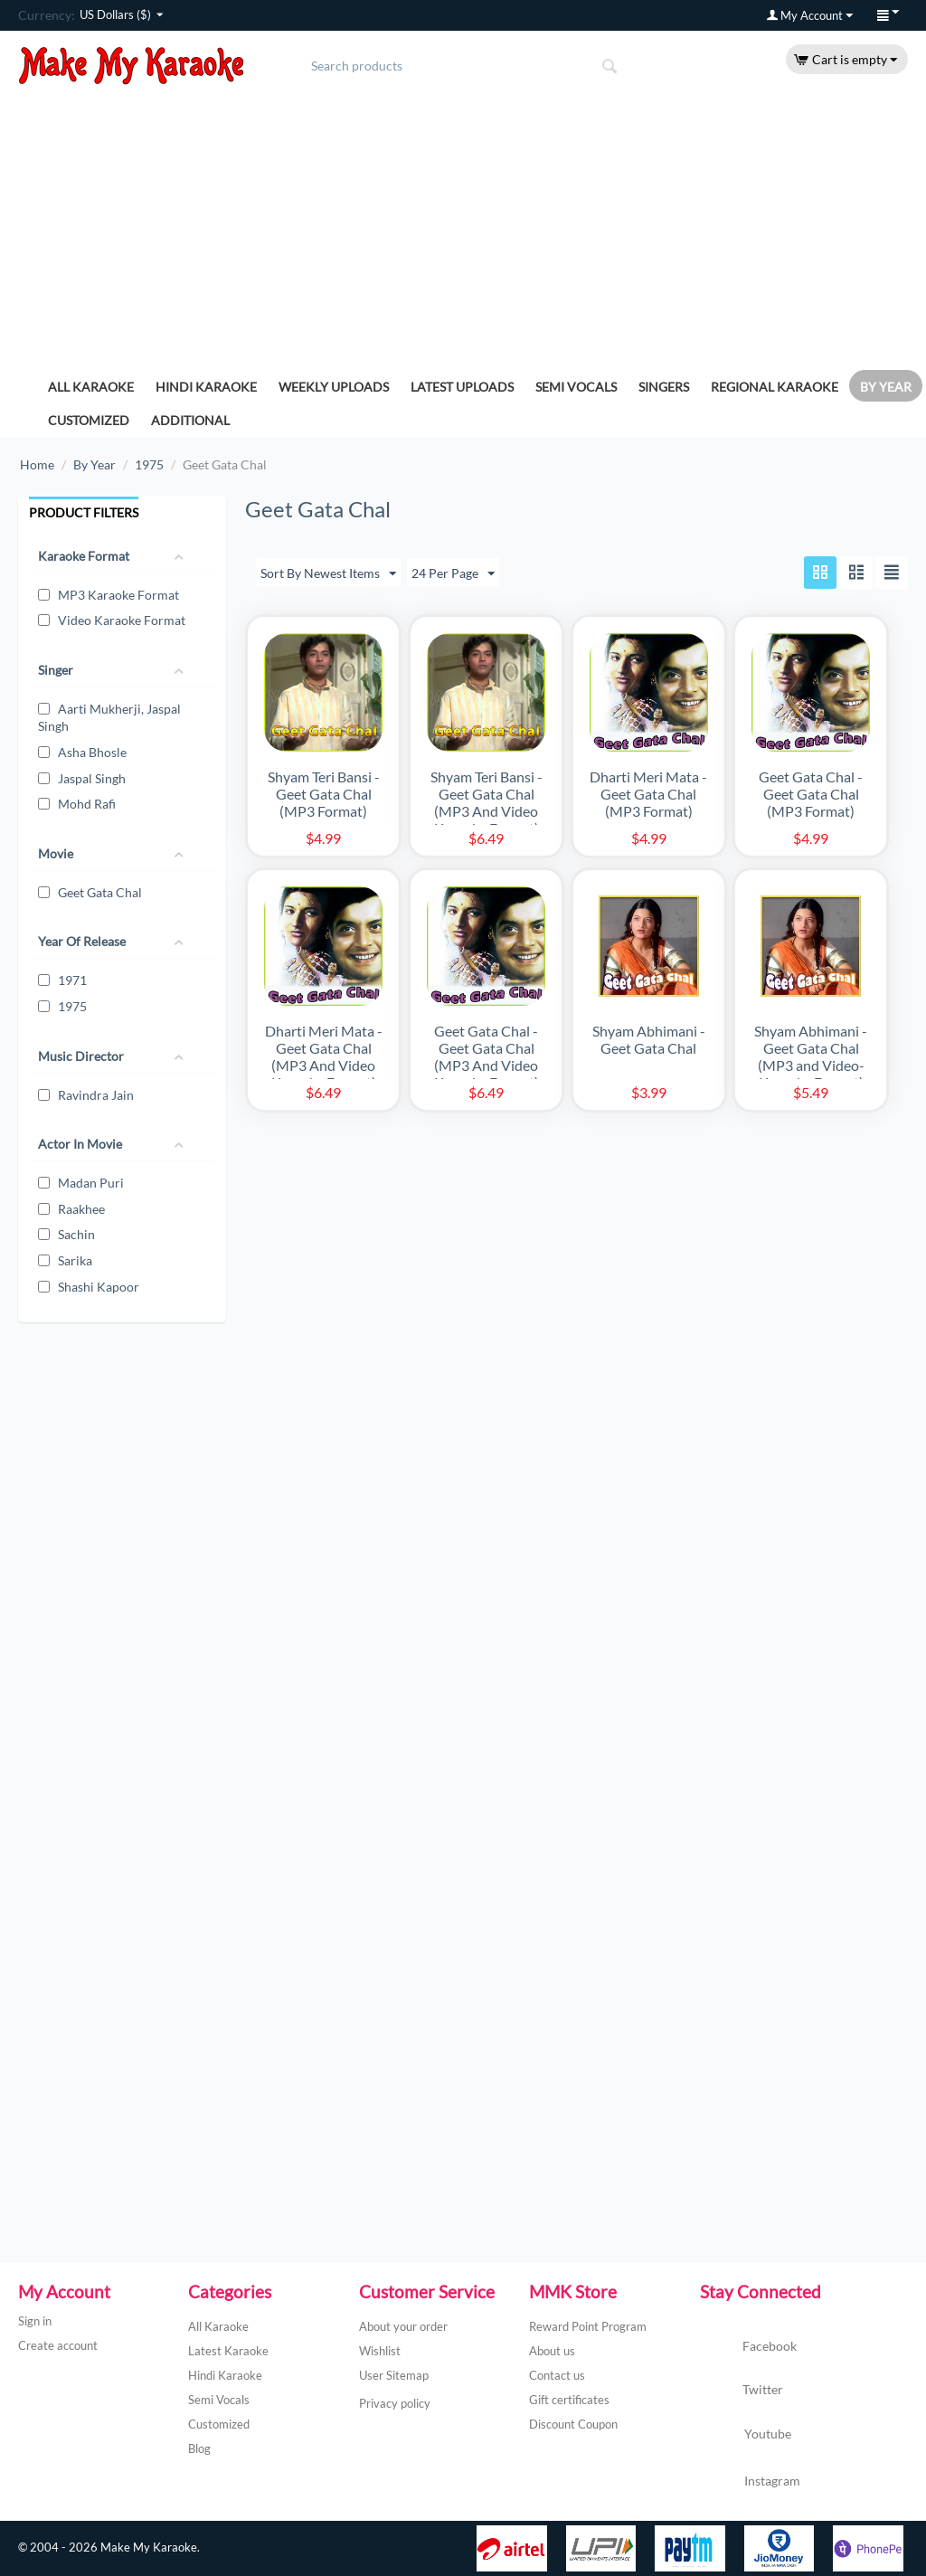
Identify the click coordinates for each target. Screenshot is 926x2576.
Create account (58, 2345)
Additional (190, 420)
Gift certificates (569, 2399)
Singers (663, 386)
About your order (403, 2326)
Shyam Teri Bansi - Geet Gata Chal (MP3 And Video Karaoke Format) (486, 803)
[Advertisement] (463, 220)
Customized (88, 420)
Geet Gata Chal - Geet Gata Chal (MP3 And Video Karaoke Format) (486, 1056)
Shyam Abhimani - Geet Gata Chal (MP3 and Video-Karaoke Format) (810, 1056)
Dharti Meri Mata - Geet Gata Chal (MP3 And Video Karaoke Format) (324, 1056)
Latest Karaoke (228, 2351)
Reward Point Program (588, 2326)
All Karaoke (91, 386)
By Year (886, 386)
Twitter (741, 2390)
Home (37, 464)
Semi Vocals (576, 386)
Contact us (557, 2375)
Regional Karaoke (774, 386)
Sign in (35, 2321)
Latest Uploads (462, 386)
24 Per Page (453, 574)
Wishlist (380, 2351)
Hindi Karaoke (206, 386)
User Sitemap (394, 2375)
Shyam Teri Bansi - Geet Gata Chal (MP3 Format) (324, 794)
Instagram (750, 2482)
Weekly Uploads (334, 386)
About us (552, 2351)
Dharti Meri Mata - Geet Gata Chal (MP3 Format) (648, 794)
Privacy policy (394, 2403)
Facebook (748, 2347)
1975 (149, 464)
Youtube (745, 2436)
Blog (199, 2448)
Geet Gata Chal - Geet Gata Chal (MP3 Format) (811, 794)
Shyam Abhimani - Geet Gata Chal (648, 1039)
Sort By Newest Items (328, 574)
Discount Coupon (573, 2424)
